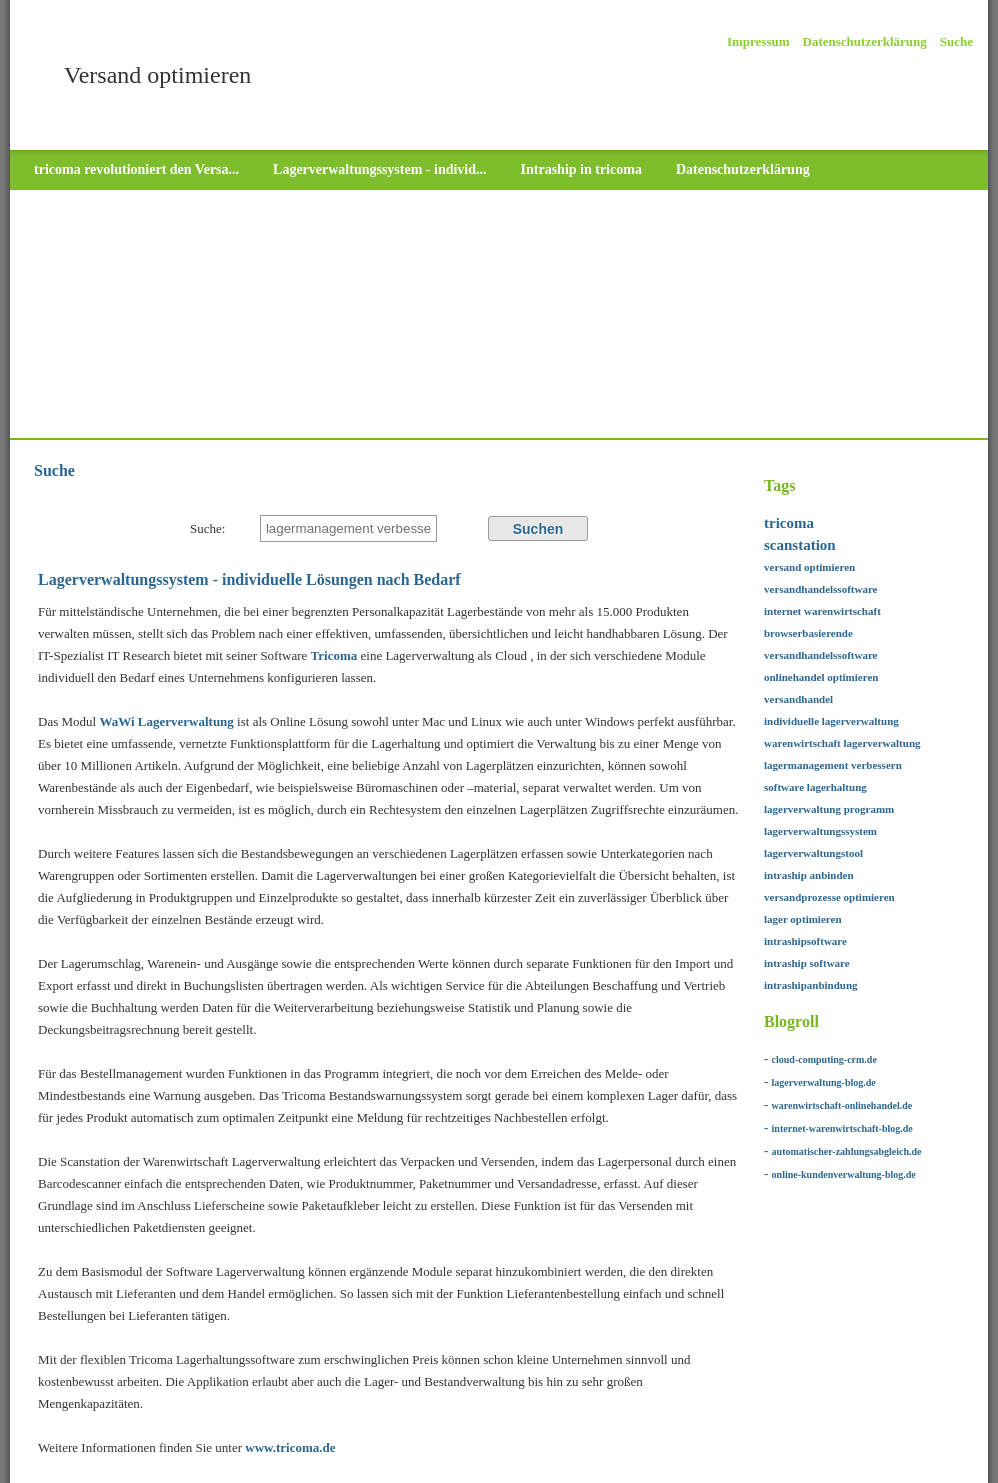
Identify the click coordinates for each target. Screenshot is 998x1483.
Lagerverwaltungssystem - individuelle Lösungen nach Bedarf (249, 579)
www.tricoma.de (290, 1447)
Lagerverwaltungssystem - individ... (380, 169)
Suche (956, 41)
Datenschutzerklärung (865, 41)
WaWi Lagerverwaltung (166, 721)
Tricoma (336, 655)
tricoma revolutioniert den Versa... (136, 169)
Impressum (758, 41)
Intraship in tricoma (581, 169)
